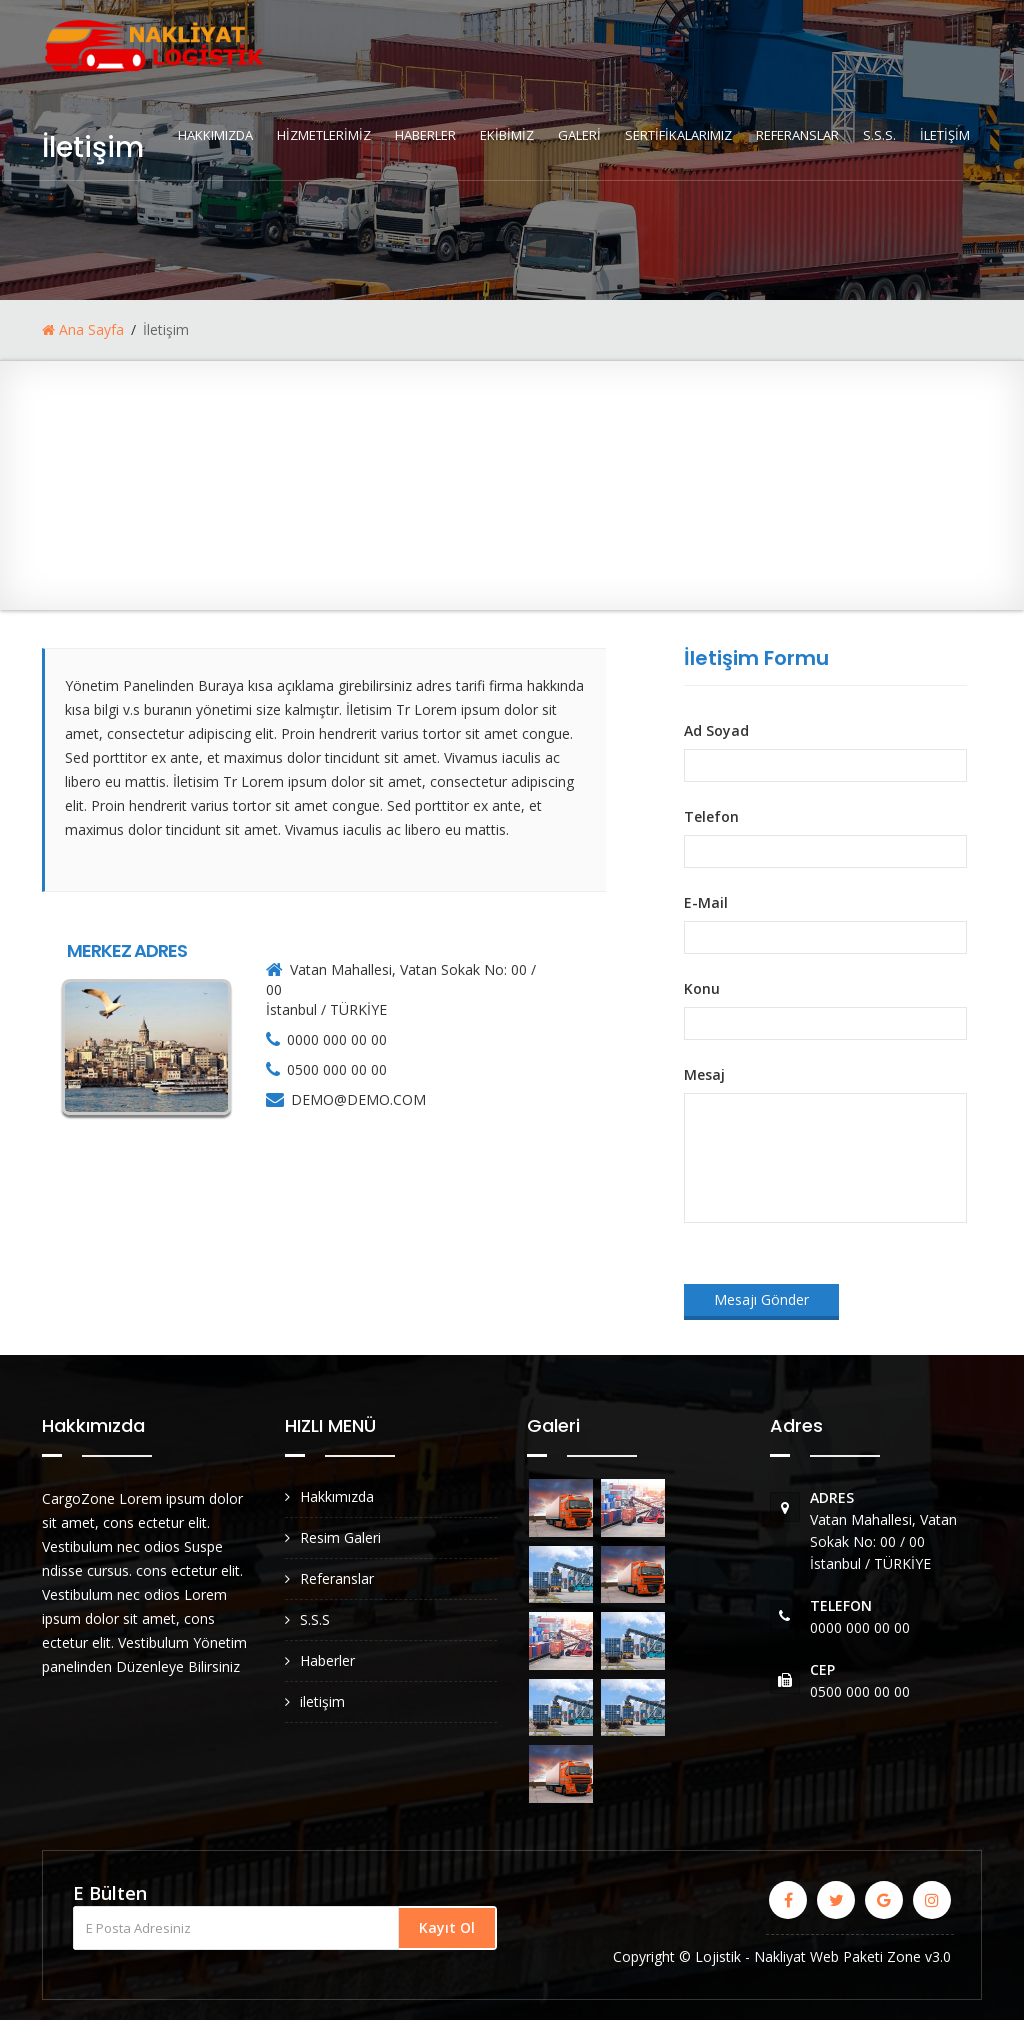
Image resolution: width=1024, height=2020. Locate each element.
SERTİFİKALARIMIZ (678, 135)
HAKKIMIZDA (215, 135)
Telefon (711, 816)
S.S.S (315, 1619)
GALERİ (579, 135)
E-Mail (706, 902)
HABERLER (425, 135)
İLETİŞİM (945, 135)
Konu (702, 988)
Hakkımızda (337, 1496)
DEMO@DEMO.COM (358, 1099)
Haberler (327, 1660)
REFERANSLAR (797, 135)
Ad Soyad (716, 730)
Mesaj (704, 1074)
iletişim (322, 1701)
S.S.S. (879, 135)
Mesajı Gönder (761, 1299)
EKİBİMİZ (507, 135)
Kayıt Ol (447, 1927)
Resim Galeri (340, 1537)
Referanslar (337, 1578)
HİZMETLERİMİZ (324, 135)
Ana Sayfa (83, 329)
